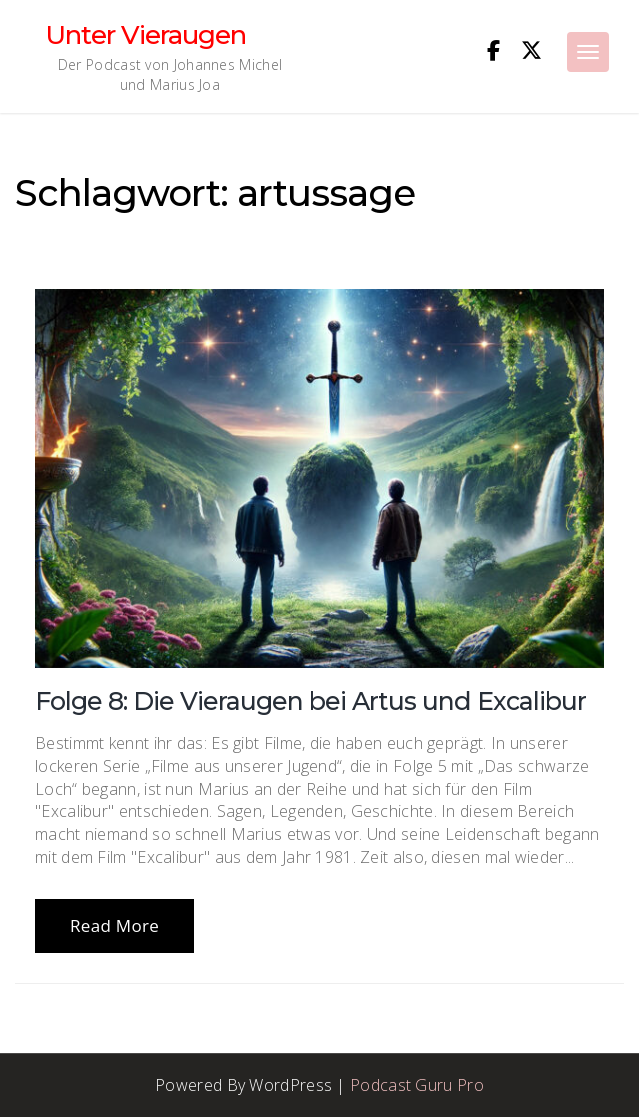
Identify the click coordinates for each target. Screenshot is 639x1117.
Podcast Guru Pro (417, 1085)
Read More (114, 925)
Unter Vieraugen (145, 35)
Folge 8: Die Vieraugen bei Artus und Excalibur (310, 701)
